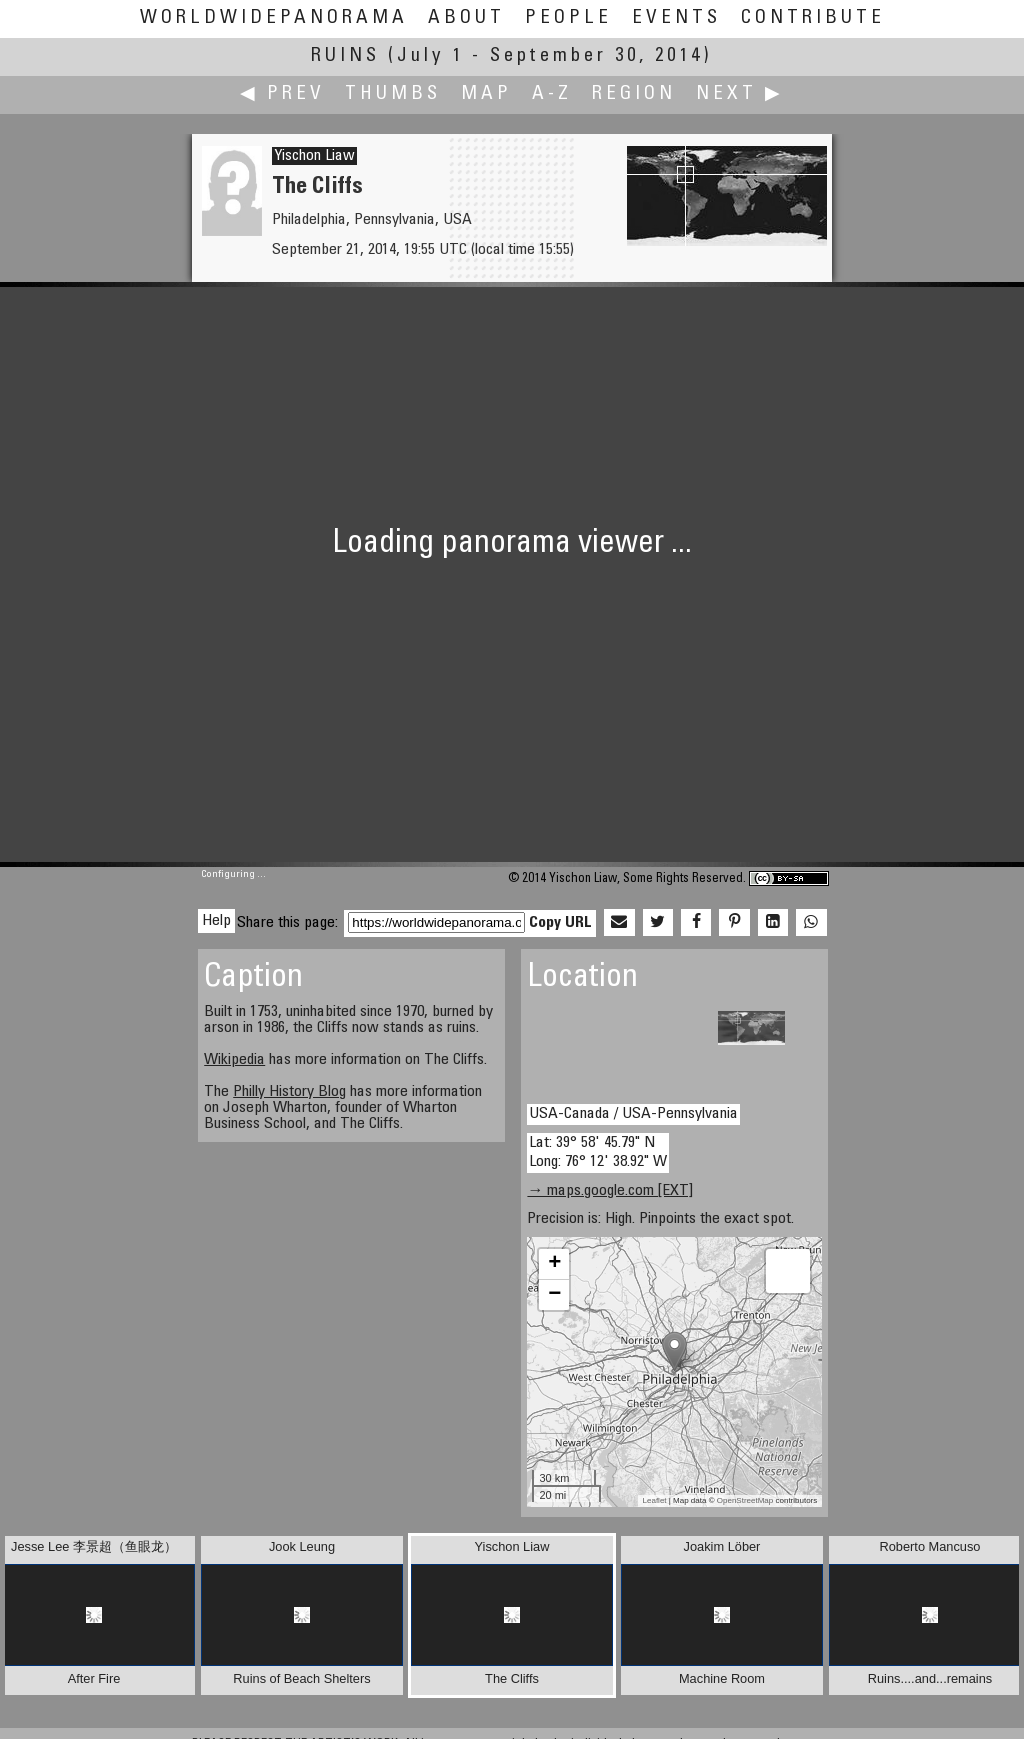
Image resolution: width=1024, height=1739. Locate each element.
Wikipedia (234, 1060)
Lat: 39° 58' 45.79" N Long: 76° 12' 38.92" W (598, 1152)
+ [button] (554, 1264)
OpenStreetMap (745, 1500)
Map (486, 94)
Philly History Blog (289, 1092)
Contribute (813, 18)
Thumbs (393, 94)
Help (216, 921)
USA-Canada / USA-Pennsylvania (633, 1114)
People (568, 18)
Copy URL (560, 923)
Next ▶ (740, 94)
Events (676, 18)
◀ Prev (282, 94)
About (466, 18)
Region (634, 94)
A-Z (552, 94)
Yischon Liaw (314, 156)
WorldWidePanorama (274, 18)
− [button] (554, 1295)
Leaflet (655, 1500)
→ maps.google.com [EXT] (610, 1191)
